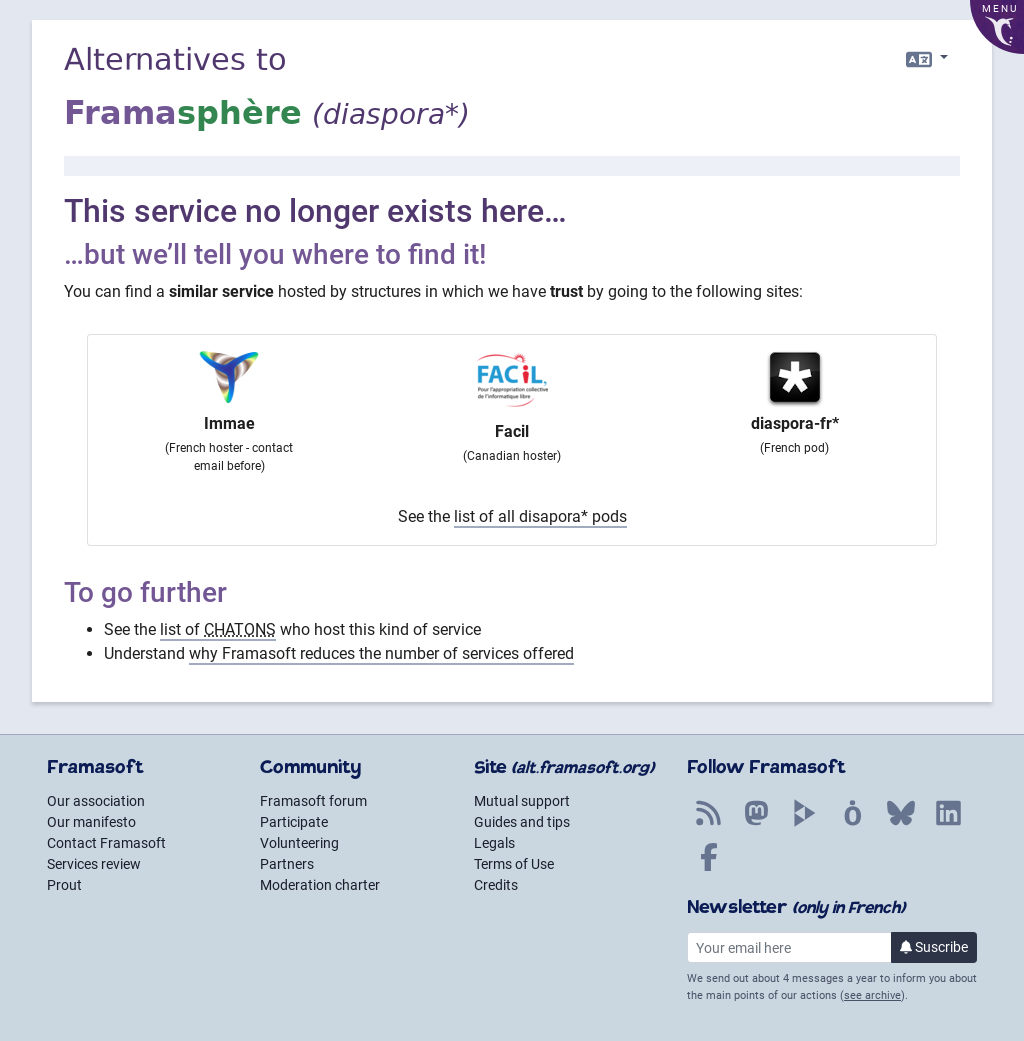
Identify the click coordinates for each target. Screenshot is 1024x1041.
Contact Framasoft (106, 843)
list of (218, 629)
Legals (494, 843)
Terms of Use (514, 864)
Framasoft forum (313, 801)
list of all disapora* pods (540, 516)
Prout (64, 885)
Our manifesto (91, 822)
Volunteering (299, 843)
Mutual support (522, 801)
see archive (872, 995)
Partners (287, 864)
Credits (496, 885)
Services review (94, 864)
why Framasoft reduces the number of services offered (381, 653)
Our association (96, 801)
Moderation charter (320, 885)
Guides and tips (522, 822)
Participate (294, 822)
